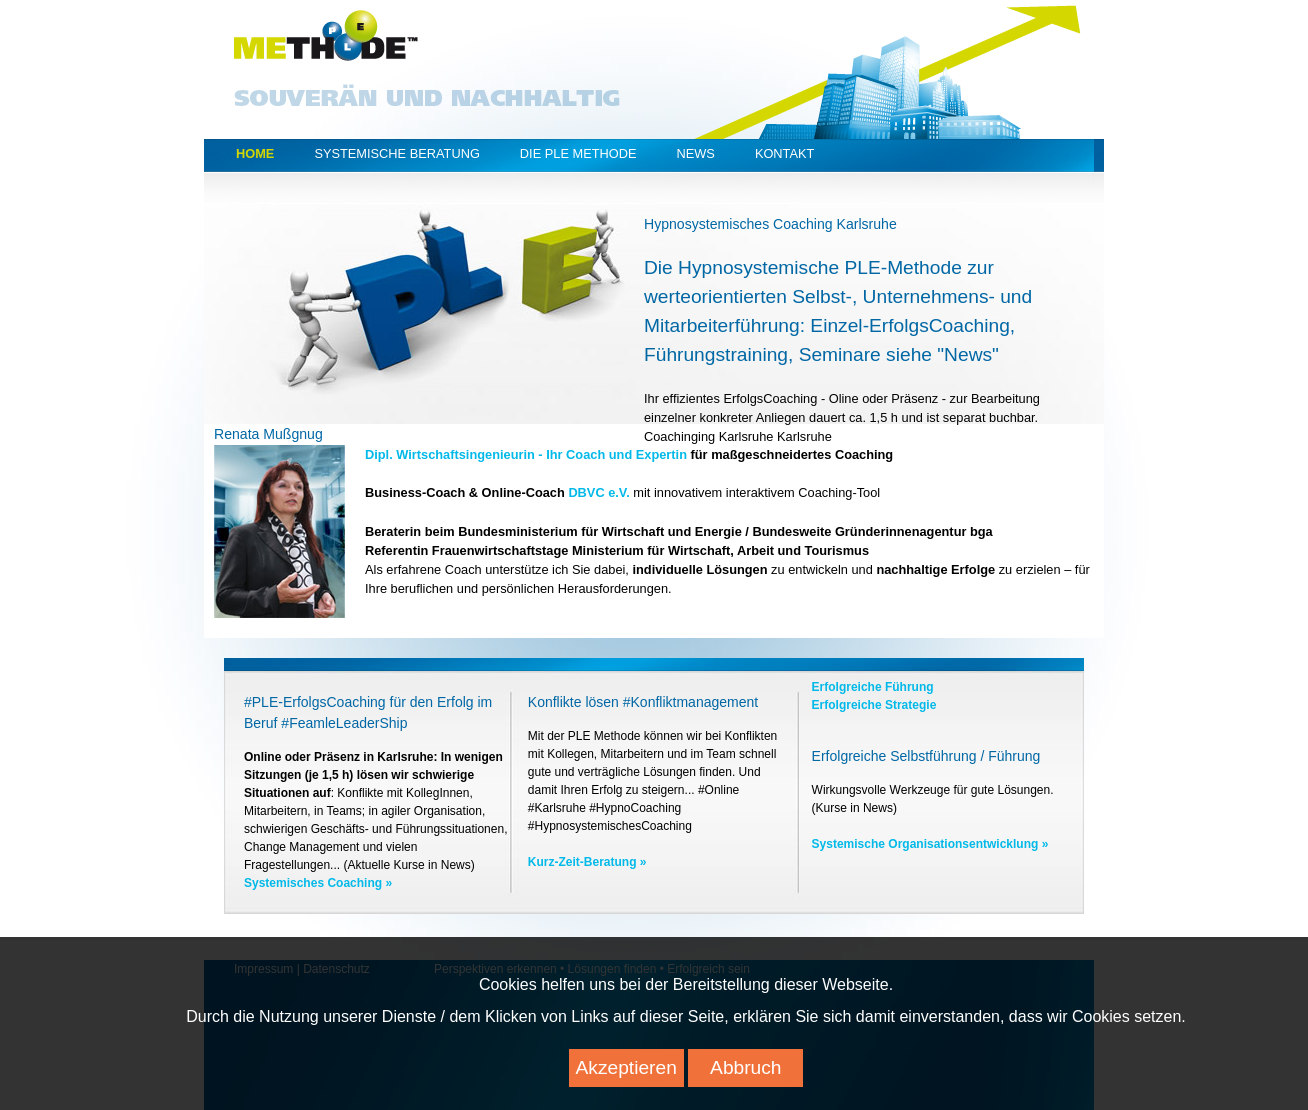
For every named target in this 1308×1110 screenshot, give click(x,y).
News (695, 153)
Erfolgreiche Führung (873, 687)
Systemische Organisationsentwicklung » (930, 844)
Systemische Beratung (396, 153)
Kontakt (785, 153)
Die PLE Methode (578, 153)
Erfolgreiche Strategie (874, 705)
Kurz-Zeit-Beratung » (587, 862)
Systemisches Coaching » (318, 883)
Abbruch (745, 1076)
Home (255, 153)
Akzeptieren (626, 1076)
